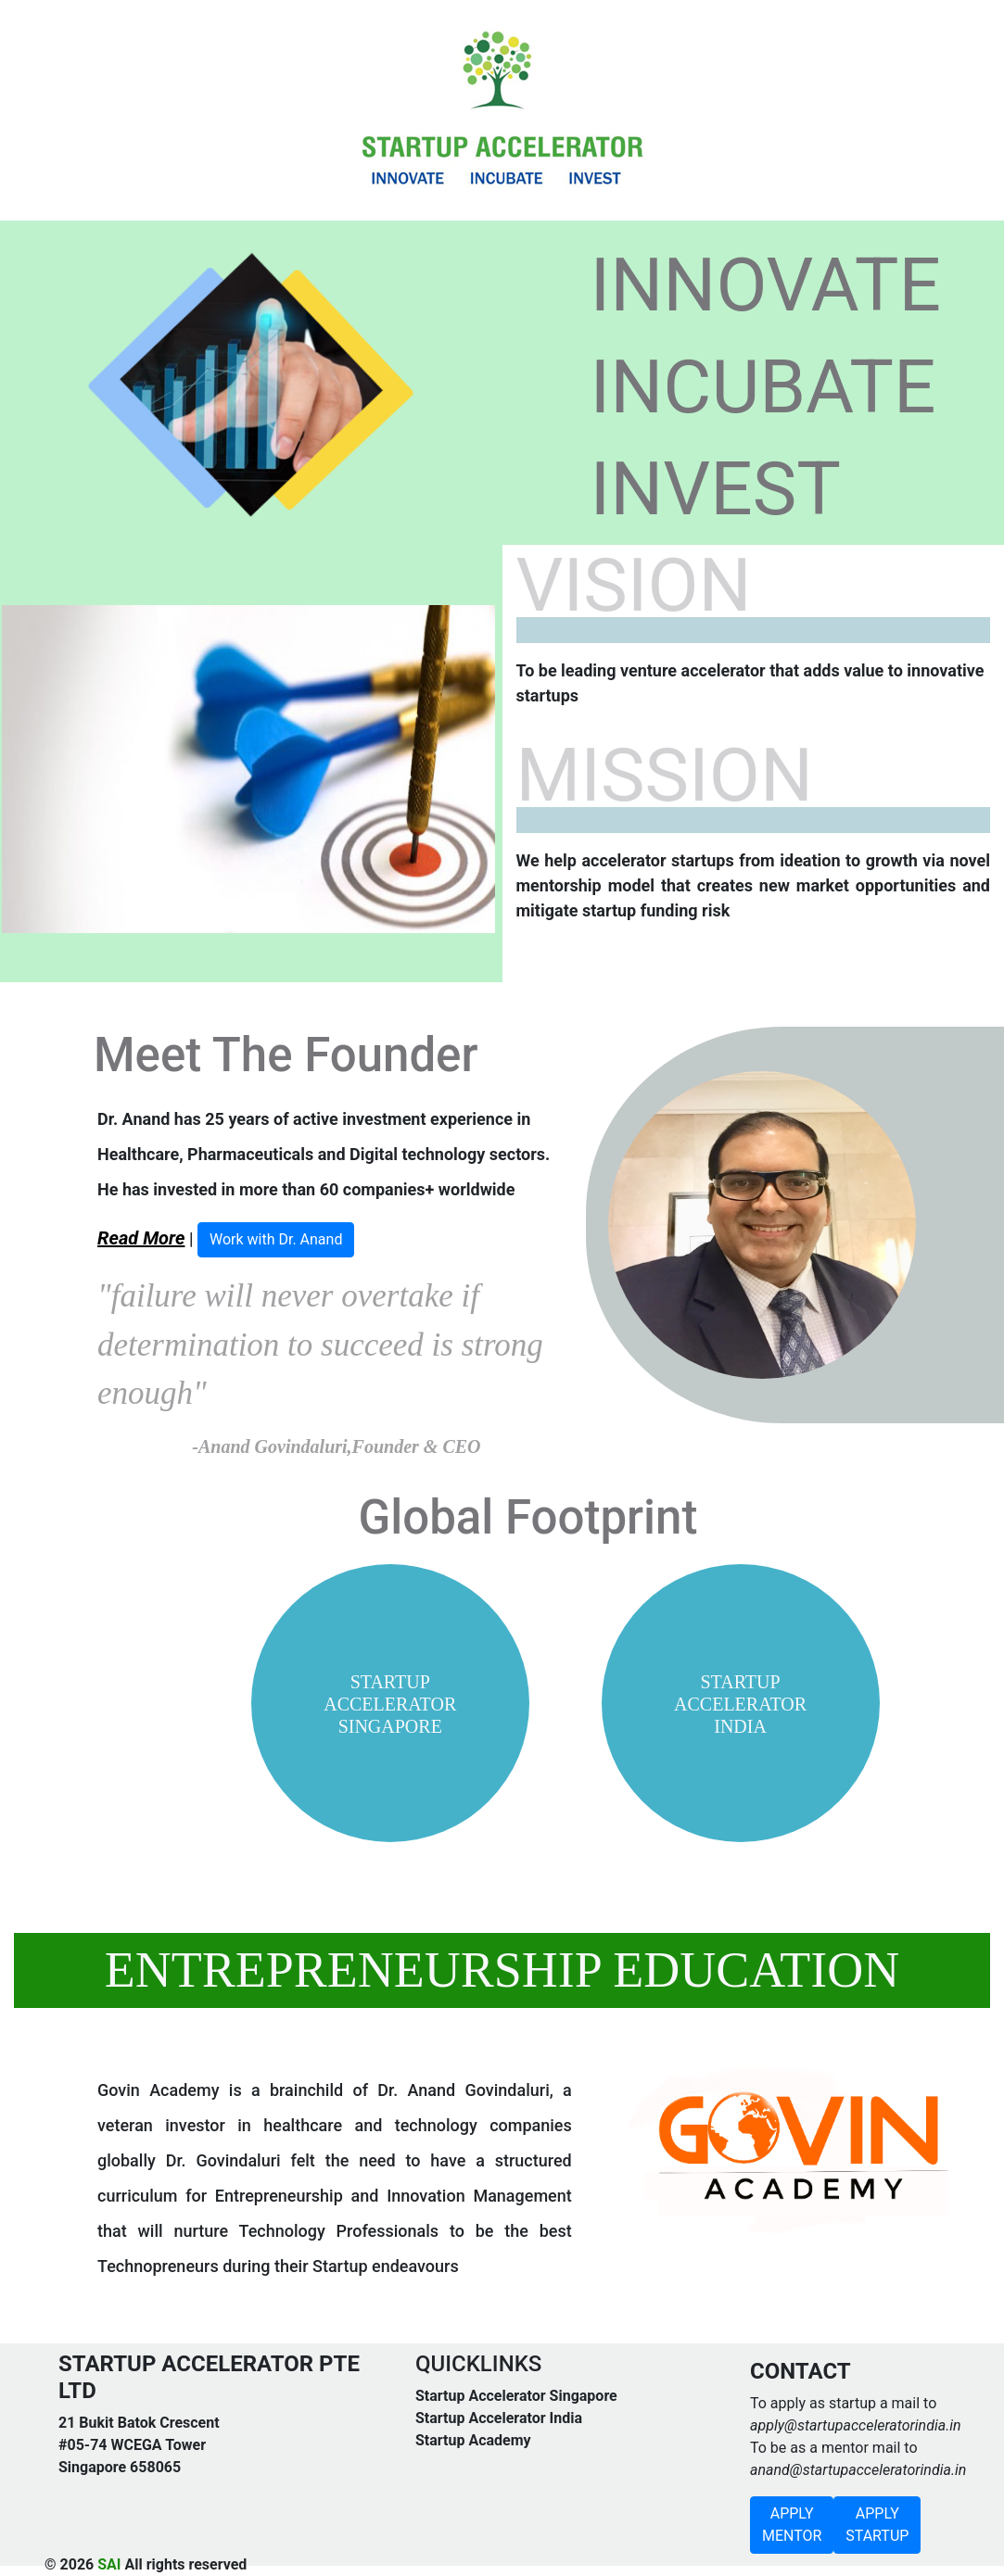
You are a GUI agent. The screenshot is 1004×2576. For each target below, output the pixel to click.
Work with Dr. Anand (276, 1239)
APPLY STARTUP (877, 2524)
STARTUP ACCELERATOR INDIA (740, 1704)
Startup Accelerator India (498, 2418)
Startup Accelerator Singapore (516, 2396)
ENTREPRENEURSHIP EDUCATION (502, 1970)
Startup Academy (473, 2440)
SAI (109, 2564)
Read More (140, 1238)
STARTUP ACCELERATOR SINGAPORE (390, 1704)
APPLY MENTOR (791, 2524)
